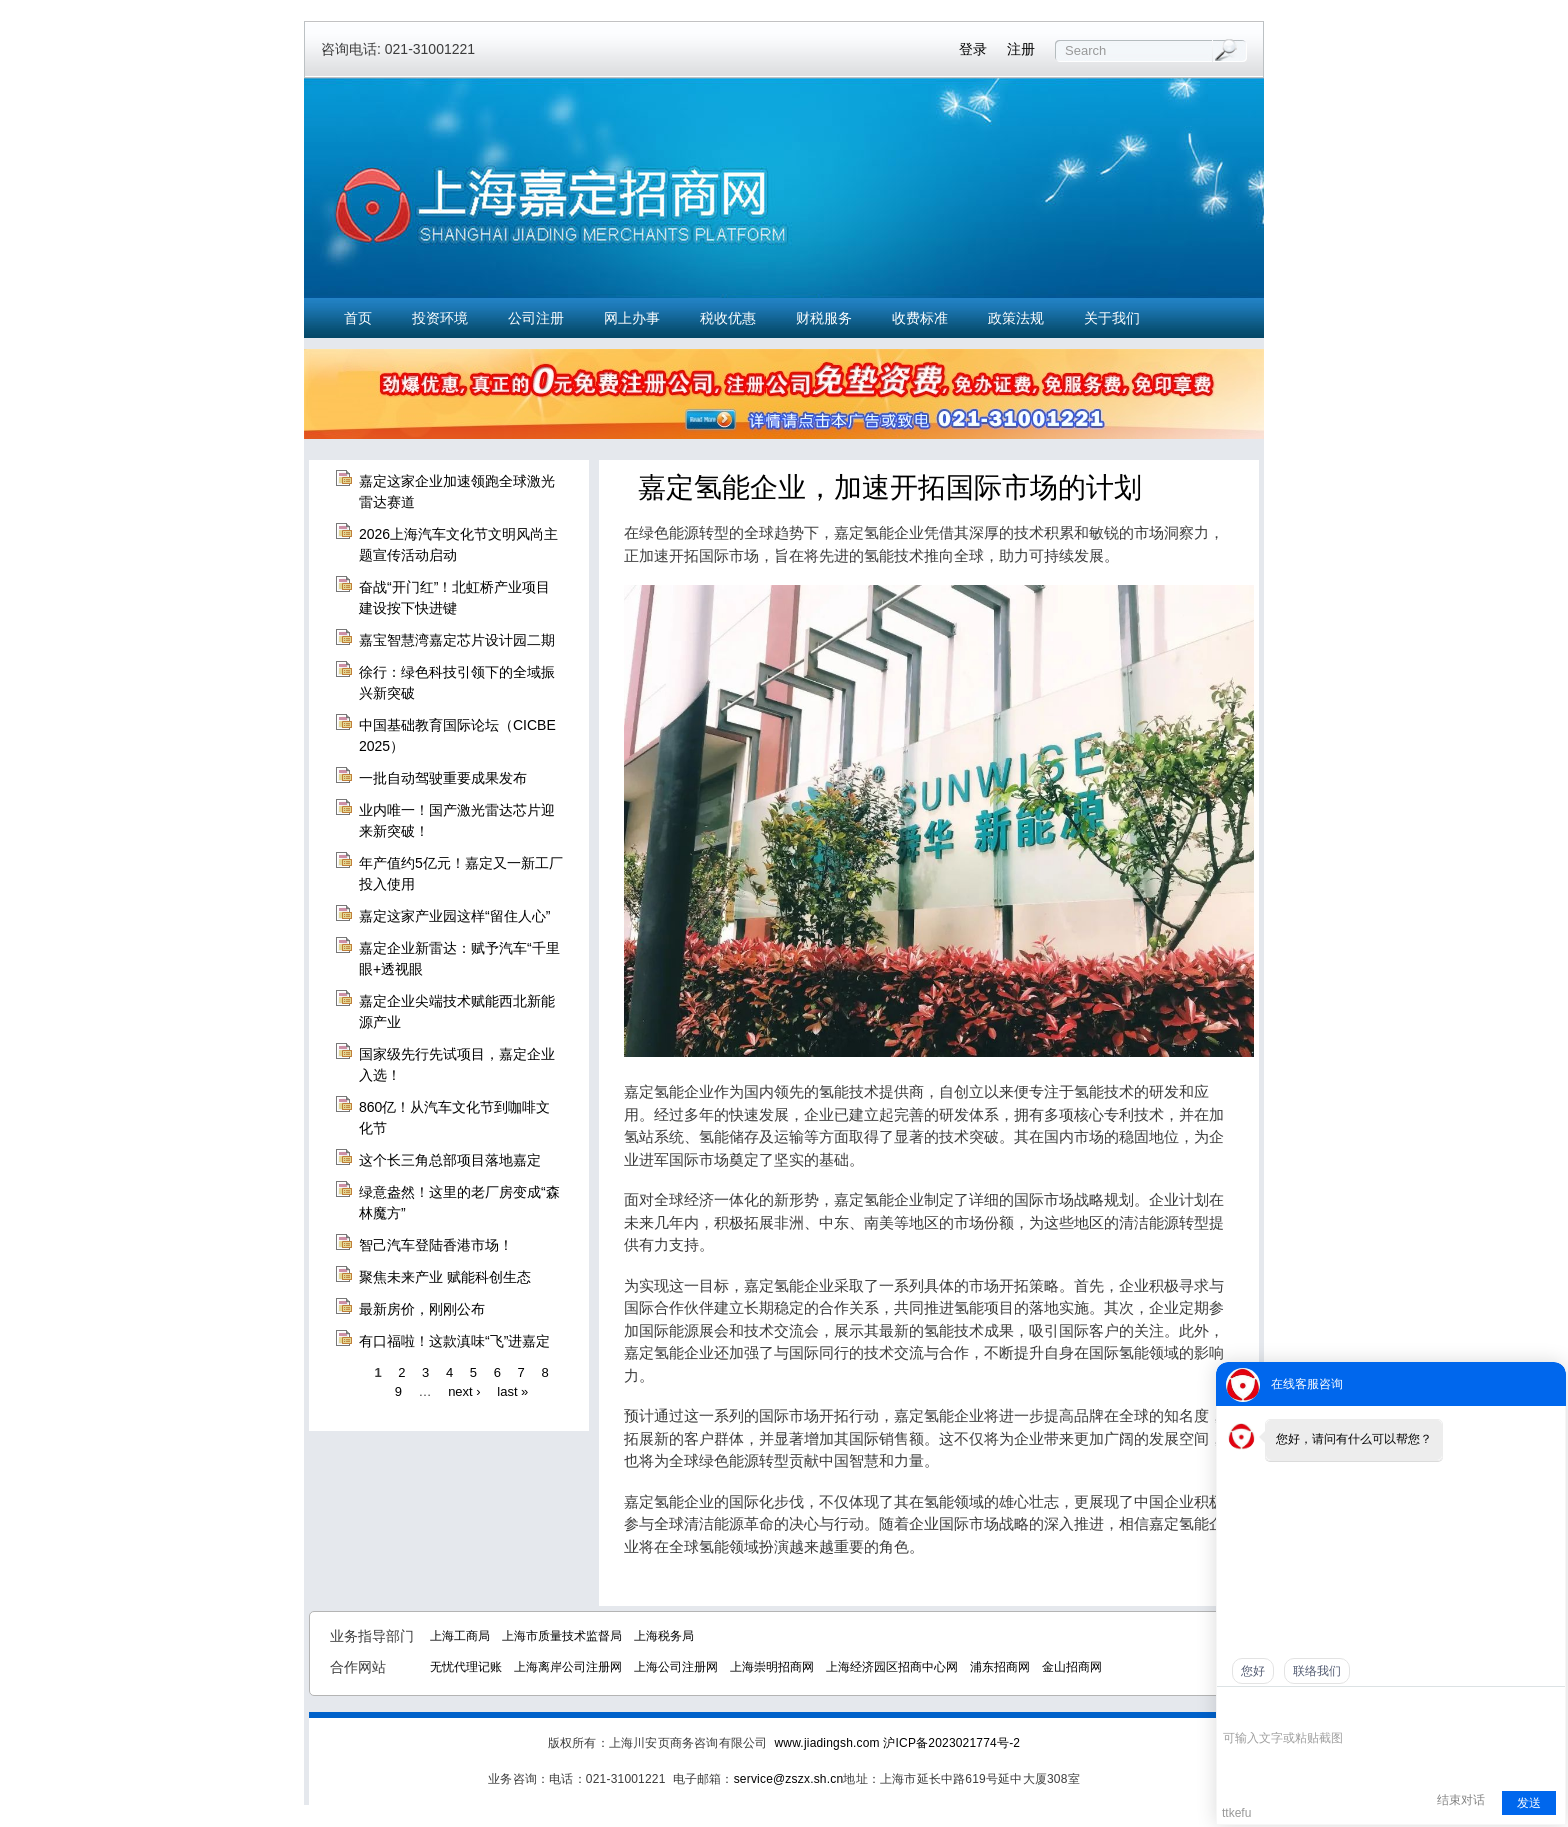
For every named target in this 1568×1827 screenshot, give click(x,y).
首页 (358, 318)
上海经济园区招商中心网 (892, 1667)
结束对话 (1461, 1800)
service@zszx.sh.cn (789, 1779)
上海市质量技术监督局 (562, 1636)
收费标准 (920, 318)
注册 (1021, 49)
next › (464, 1391)
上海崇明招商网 (772, 1667)
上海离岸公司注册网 (568, 1667)
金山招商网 (1072, 1667)
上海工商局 (460, 1636)
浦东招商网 (1000, 1667)
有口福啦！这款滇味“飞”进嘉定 (454, 1341)
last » (512, 1391)
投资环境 (440, 318)
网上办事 (632, 318)
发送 (1529, 1803)
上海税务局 (664, 1636)
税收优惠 (728, 318)
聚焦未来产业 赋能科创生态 (445, 1277)
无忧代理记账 (466, 1667)
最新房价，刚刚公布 (422, 1309)
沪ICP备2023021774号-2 (951, 1743)
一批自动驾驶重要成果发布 (443, 778)
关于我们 (1112, 318)
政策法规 (1016, 318)
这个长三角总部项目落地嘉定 (450, 1160)
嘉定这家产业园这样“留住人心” (454, 916)
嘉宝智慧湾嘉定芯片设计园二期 (457, 640)
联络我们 (1317, 1671)
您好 (1253, 1671)
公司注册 (536, 318)
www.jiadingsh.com (826, 1743)
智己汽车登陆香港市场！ (436, 1245)
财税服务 (824, 318)
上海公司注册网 (676, 1667)
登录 (973, 49)
